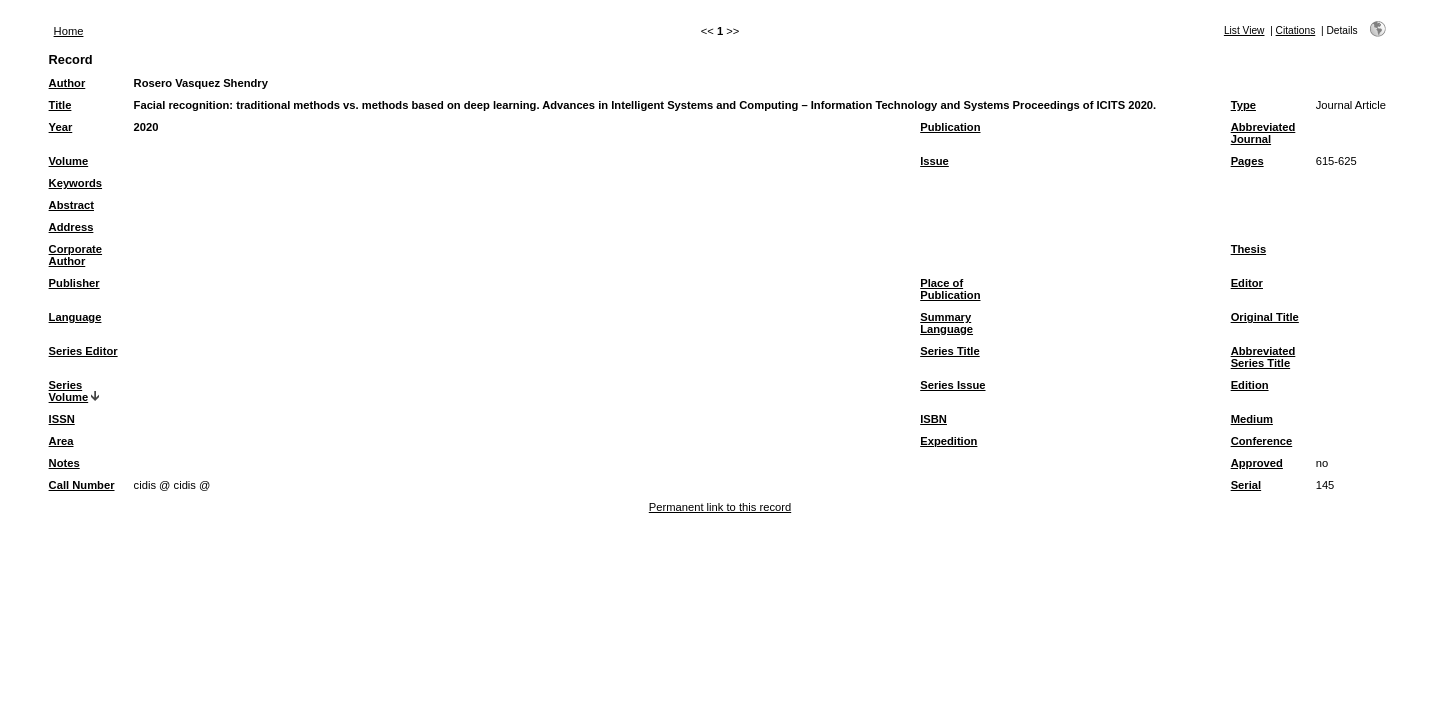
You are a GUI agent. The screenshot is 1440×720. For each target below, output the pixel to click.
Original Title (1265, 317)
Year (61, 127)
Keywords (75, 183)
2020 (146, 127)
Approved (1257, 463)
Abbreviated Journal (1263, 133)
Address (71, 227)
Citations (1296, 30)
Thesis (1248, 249)
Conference (1262, 441)
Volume (69, 161)
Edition (1250, 385)
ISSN (62, 419)
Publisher (74, 283)
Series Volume (69, 391)
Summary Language (946, 323)
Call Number (82, 485)
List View (1244, 30)
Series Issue (952, 385)
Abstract (71, 205)
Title (60, 105)
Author (67, 83)
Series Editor (83, 351)
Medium (1252, 419)
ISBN (933, 419)
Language (75, 317)
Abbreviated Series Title (1263, 357)
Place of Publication (950, 289)
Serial (1246, 485)
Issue (934, 161)
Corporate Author (75, 255)
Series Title (950, 351)
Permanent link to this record (720, 507)
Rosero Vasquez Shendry (201, 83)
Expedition (948, 441)
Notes (64, 463)
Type (1243, 105)
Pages (1247, 161)
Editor (1247, 283)
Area (61, 441)
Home (69, 31)
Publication (950, 127)
